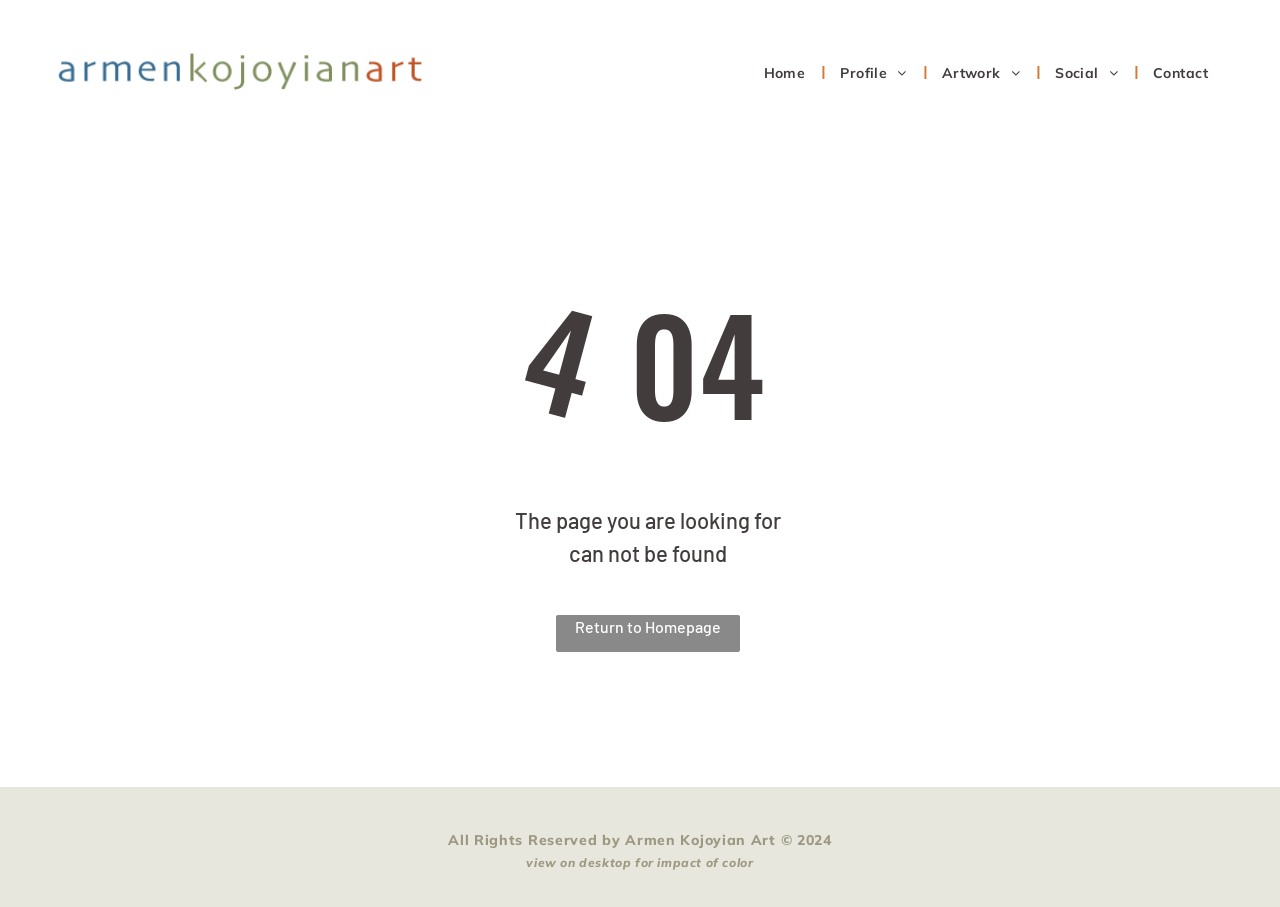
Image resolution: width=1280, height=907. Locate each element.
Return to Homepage (648, 626)
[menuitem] (787, 72)
